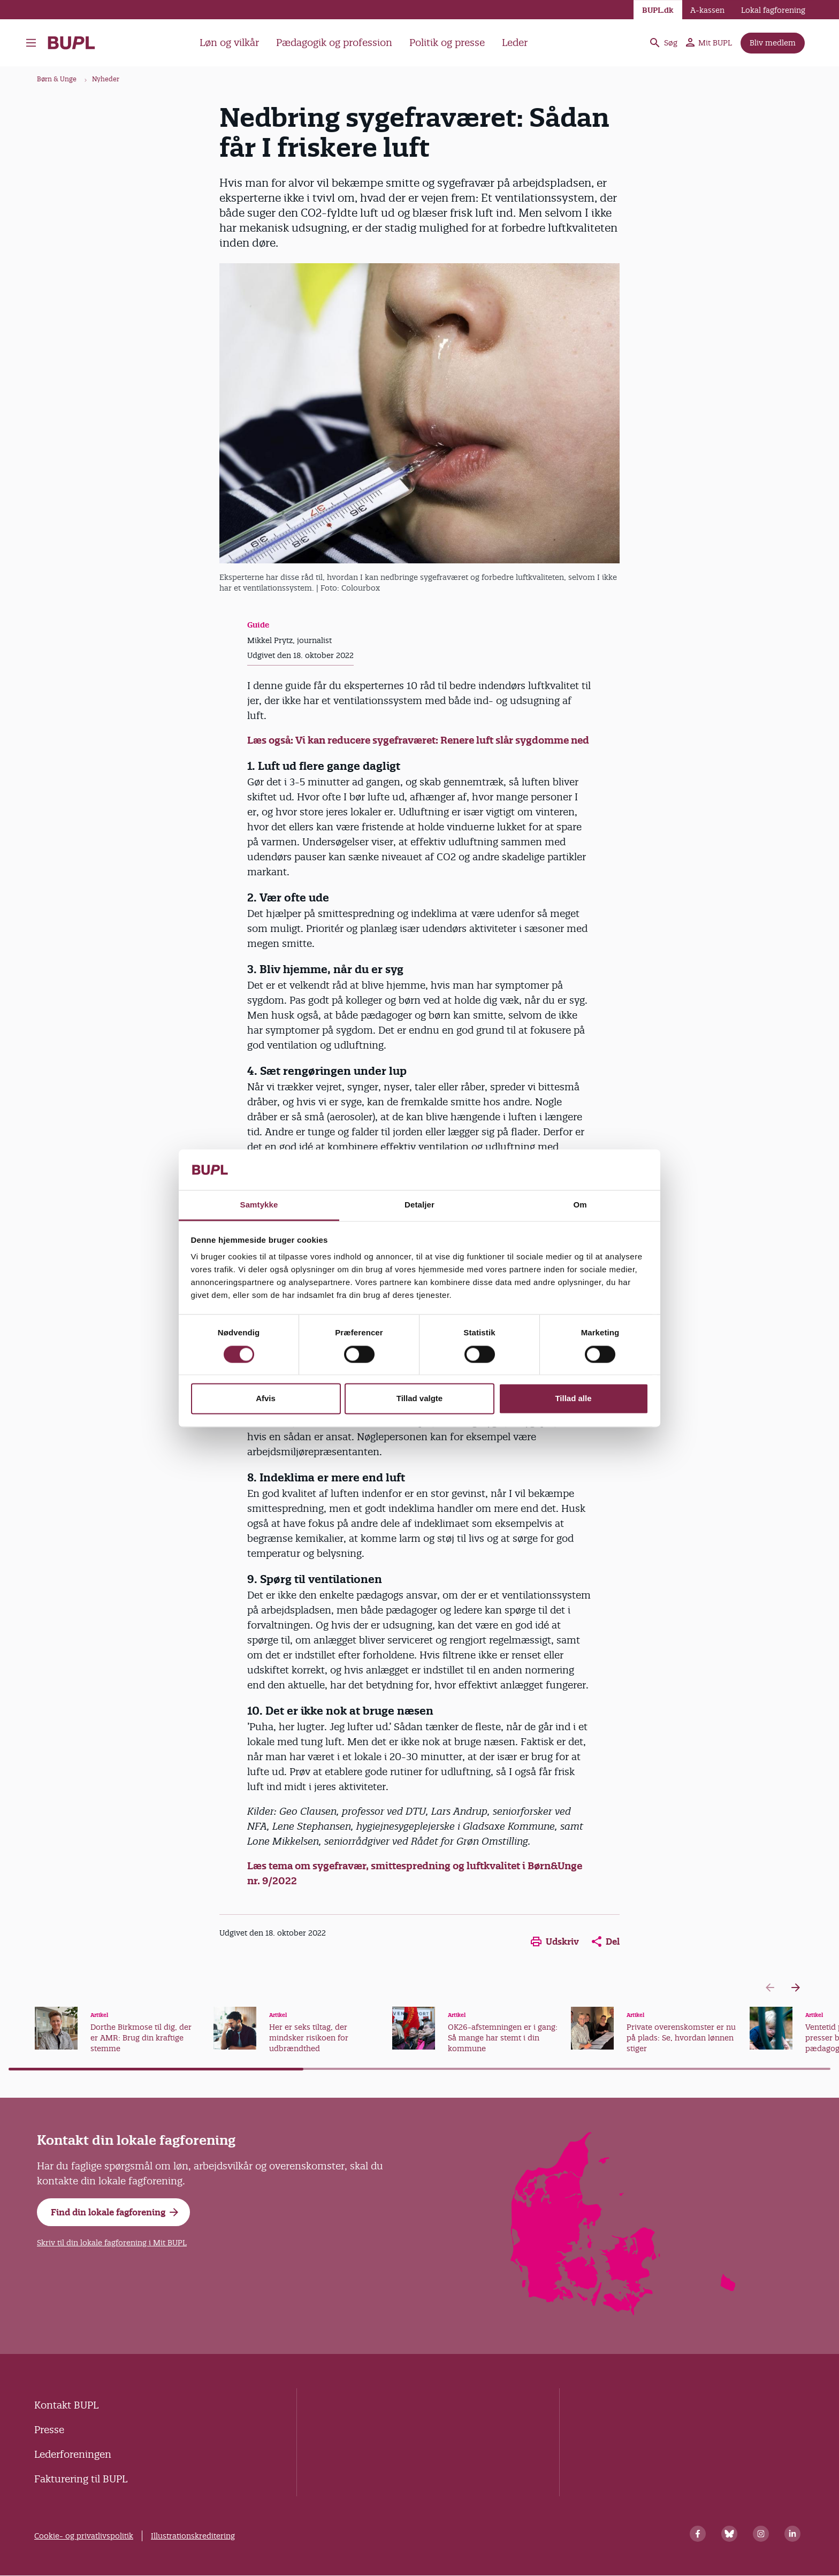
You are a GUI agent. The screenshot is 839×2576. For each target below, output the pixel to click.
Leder (515, 42)
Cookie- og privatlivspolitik (83, 2536)
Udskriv (555, 1941)
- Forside (71, 43)
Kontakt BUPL (66, 2405)
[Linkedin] (792, 2534)
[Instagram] (761, 2534)
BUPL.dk (658, 10)
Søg (663, 42)
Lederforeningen (72, 2454)
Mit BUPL (709, 43)
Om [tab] (579, 1205)
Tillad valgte (419, 1398)
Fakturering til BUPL (80, 2479)
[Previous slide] (770, 1987)
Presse (49, 2430)
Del (606, 1941)
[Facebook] (698, 2534)
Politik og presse (447, 42)
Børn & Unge (57, 79)
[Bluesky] (729, 2534)
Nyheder (105, 79)
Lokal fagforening (773, 10)
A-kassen (707, 10)
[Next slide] (795, 1987)
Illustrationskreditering (193, 2536)
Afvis (266, 1398)
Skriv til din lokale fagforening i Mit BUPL (112, 2243)
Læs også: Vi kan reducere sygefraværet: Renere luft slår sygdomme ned (418, 740)
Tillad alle (573, 1398)
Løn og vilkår (229, 42)
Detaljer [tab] (419, 1205)
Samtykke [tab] (259, 1205)
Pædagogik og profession (334, 42)
